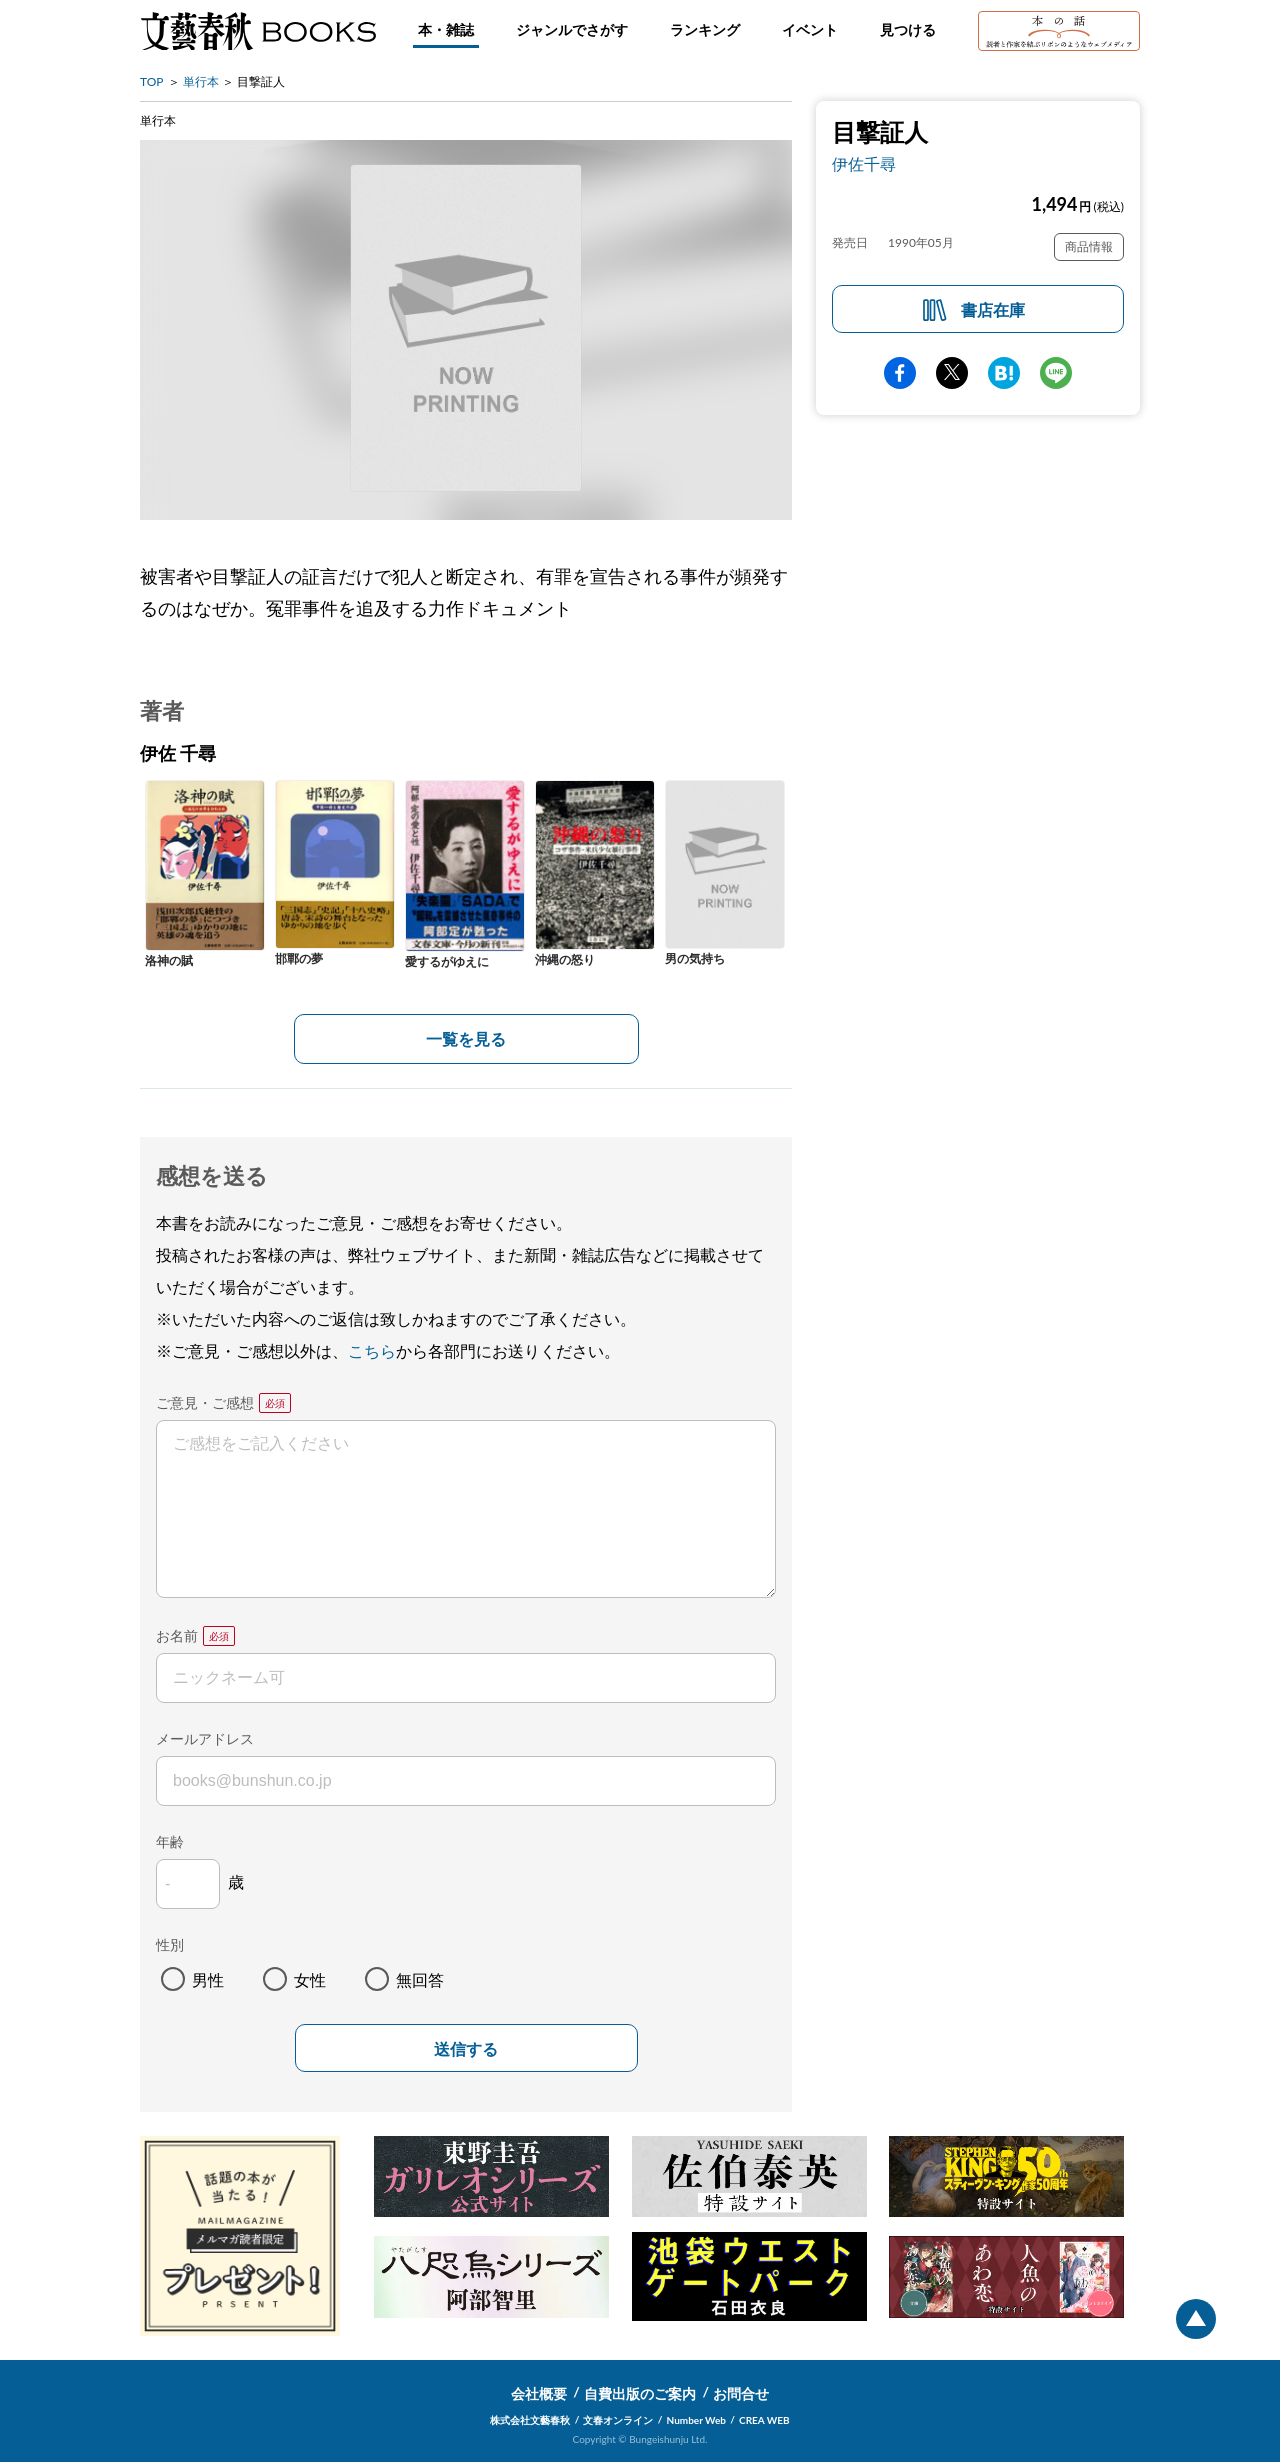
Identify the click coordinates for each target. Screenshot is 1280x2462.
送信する (466, 2049)
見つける (908, 29)
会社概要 (539, 2393)
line (1056, 373)
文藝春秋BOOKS (258, 31)
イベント (810, 29)
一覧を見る (466, 1038)
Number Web (696, 2420)
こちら (372, 1350)
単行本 (201, 81)
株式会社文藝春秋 (530, 2420)
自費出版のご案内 (640, 2393)
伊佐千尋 (864, 163)
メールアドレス (205, 1738)
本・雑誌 (446, 29)
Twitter (952, 373)
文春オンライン (618, 2420)
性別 (170, 1944)
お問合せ (741, 2393)
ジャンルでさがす (572, 29)
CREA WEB (764, 2420)
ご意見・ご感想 (205, 1402)
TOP (152, 81)
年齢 (170, 1841)
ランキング (705, 29)
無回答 (420, 1979)
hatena (1004, 373)
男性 (208, 1979)
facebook (900, 373)
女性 (310, 1979)
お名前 (177, 1635)
